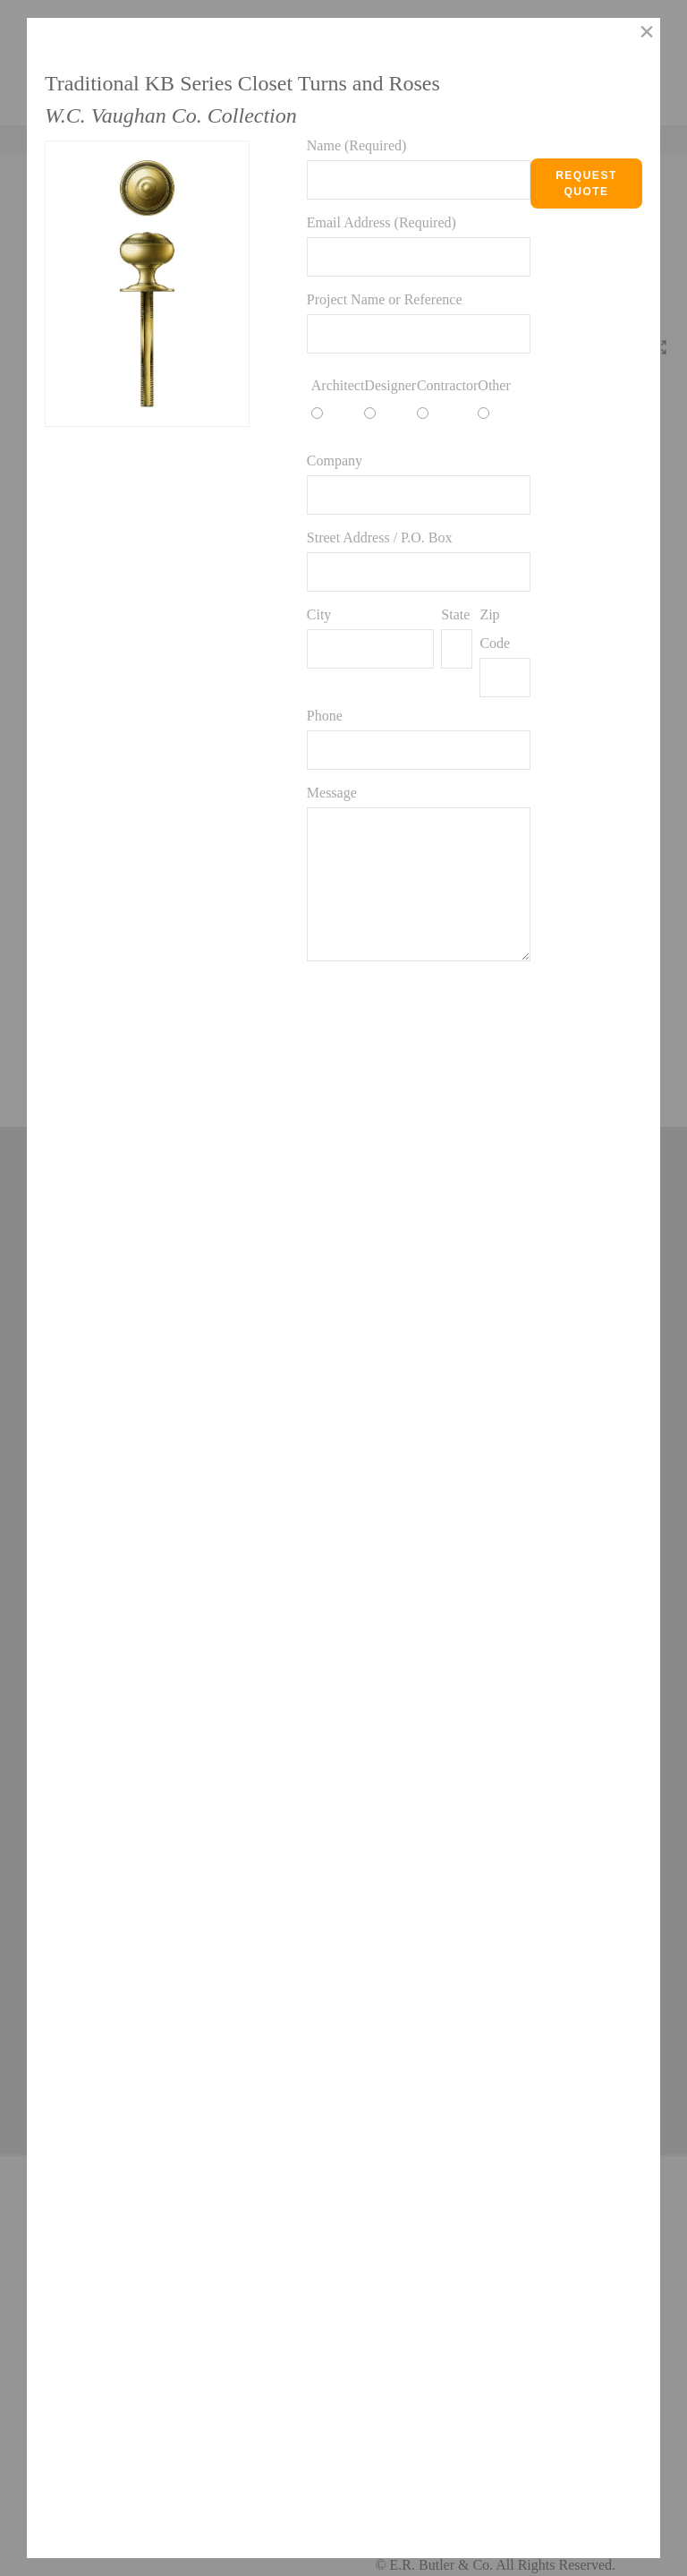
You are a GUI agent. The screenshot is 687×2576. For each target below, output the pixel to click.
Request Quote (586, 183)
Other (494, 385)
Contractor (447, 385)
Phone (325, 715)
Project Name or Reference (384, 299)
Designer (390, 385)
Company (334, 460)
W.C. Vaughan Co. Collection (171, 115)
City (319, 614)
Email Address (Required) (381, 222)
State (455, 614)
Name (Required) (357, 145)
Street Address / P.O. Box (380, 537)
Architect (338, 385)
